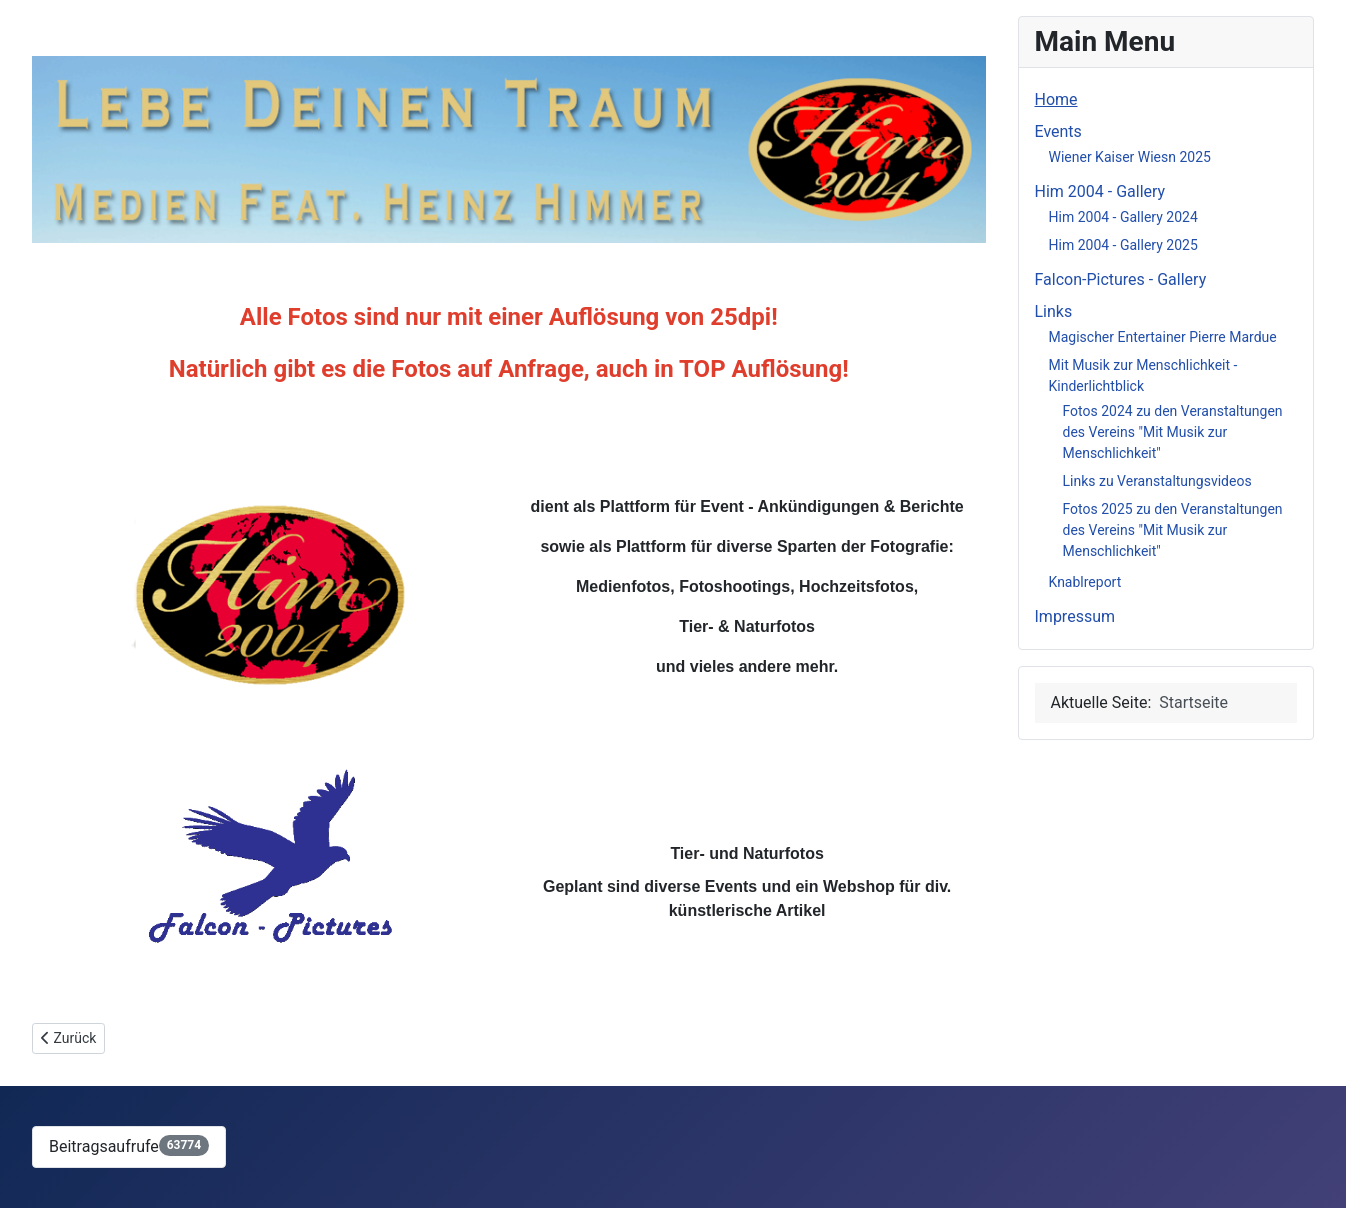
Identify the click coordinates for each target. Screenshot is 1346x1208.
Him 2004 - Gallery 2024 (1123, 217)
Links (1054, 311)
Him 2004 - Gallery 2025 (1123, 245)
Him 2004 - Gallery (1100, 191)
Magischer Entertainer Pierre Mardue (1163, 337)
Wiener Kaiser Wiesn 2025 (1130, 157)
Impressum (1075, 616)
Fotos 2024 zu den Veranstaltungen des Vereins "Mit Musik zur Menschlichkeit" (1173, 432)
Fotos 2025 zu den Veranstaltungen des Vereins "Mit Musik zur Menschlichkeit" (1173, 530)
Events (1058, 131)
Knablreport (1085, 582)
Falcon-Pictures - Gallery (1121, 279)
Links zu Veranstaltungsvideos (1157, 481)
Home (1056, 99)
